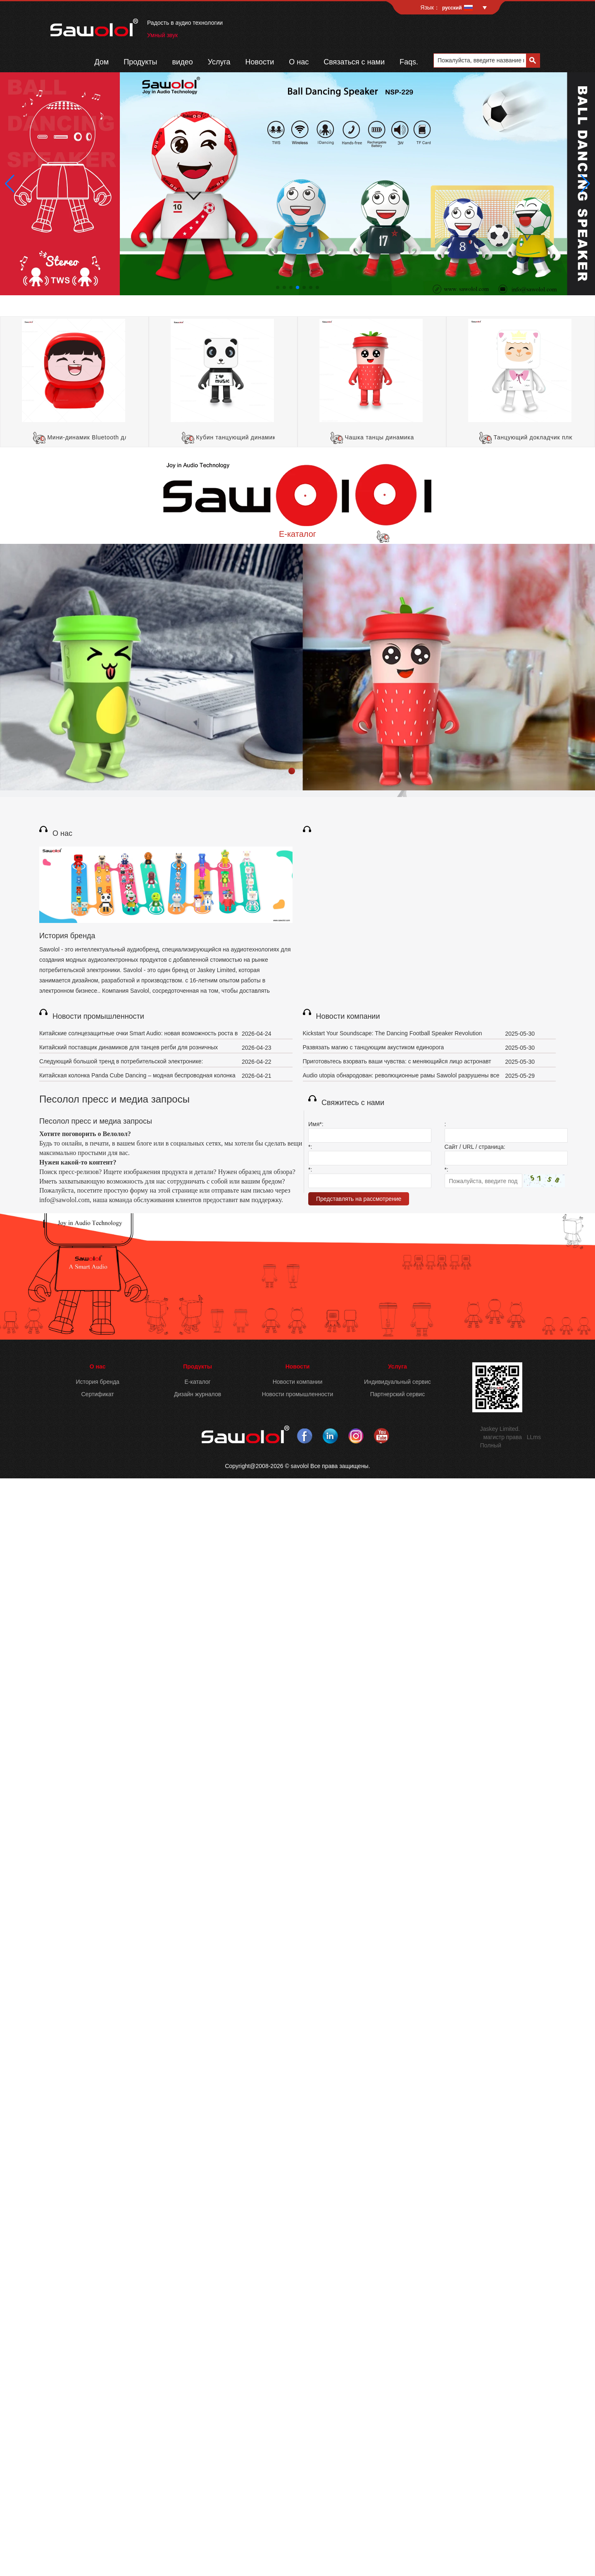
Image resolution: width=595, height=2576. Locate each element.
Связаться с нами (354, 62)
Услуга (219, 62)
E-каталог (297, 533)
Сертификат (97, 1394)
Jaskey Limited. (500, 1429)
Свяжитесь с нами (352, 1102)
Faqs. (409, 62)
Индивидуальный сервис (397, 1381)
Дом (101, 62)
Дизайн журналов (197, 1394)
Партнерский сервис (397, 1394)
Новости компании (348, 1016)
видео (182, 62)
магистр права (502, 1437)
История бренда (67, 936)
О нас (299, 62)
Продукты (140, 62)
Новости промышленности (98, 1016)
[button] (277, 287)
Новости (259, 62)
